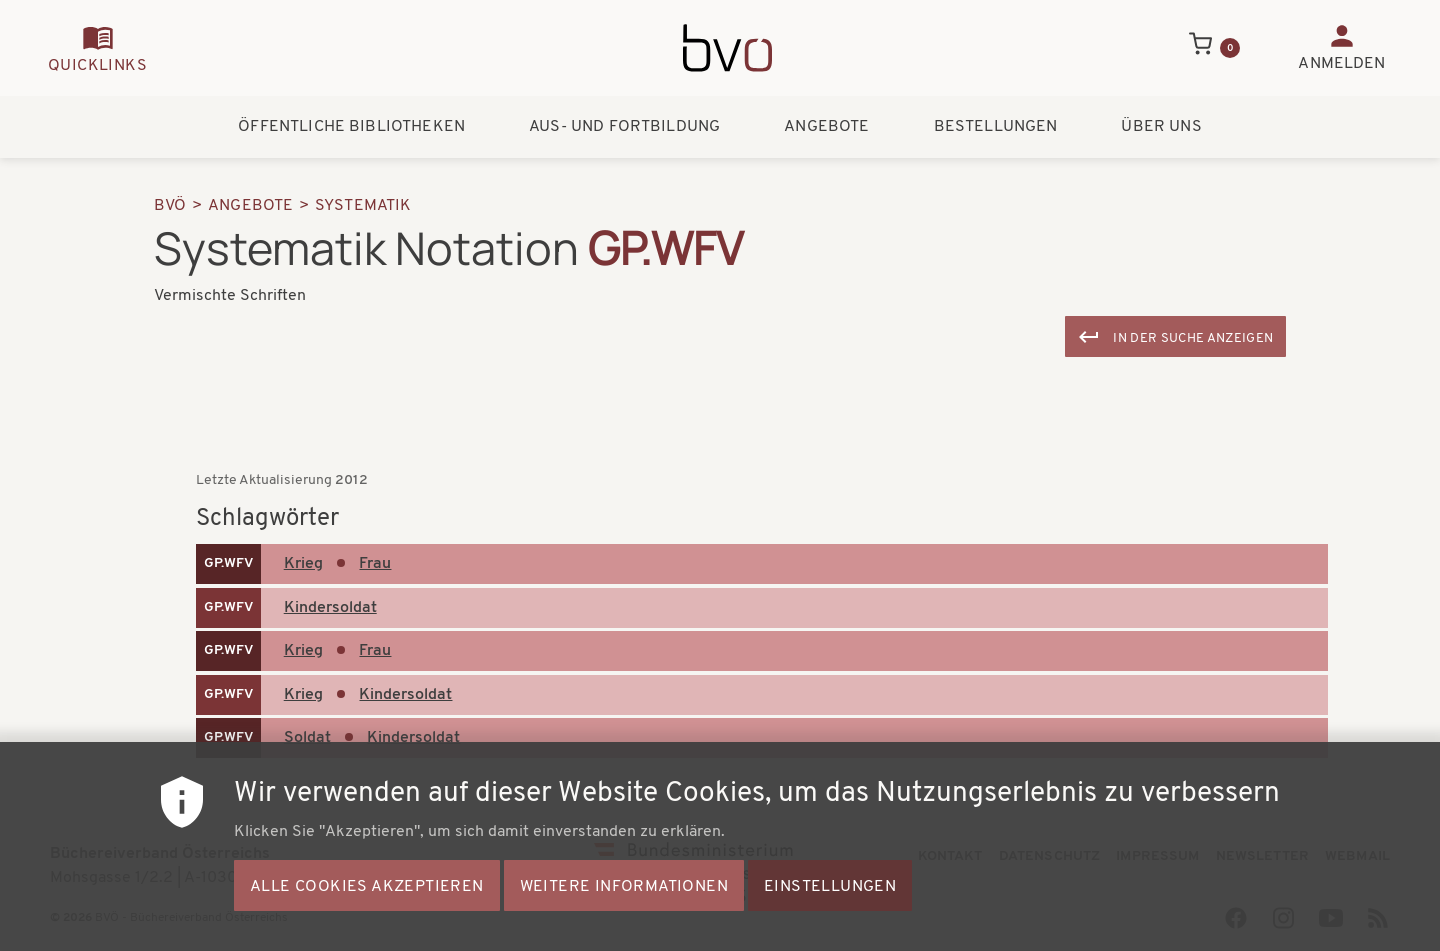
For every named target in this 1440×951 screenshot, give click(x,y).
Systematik (363, 206)
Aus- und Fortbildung (624, 127)
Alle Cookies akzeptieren (367, 915)
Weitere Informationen (624, 915)
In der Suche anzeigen (1193, 338)
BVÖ (170, 206)
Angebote (826, 127)
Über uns (1161, 127)
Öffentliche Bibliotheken (351, 127)
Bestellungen (996, 127)
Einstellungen (830, 915)
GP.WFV (228, 563)
